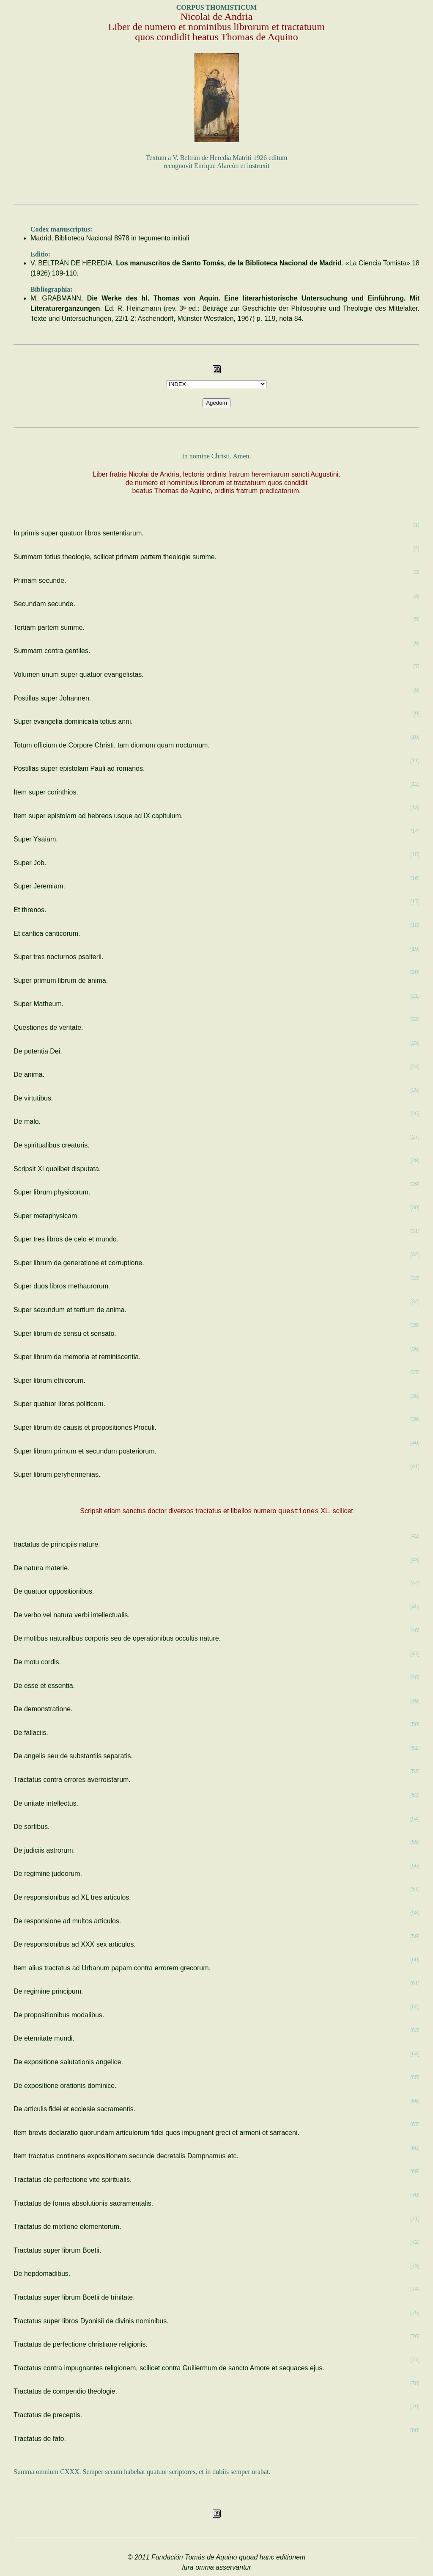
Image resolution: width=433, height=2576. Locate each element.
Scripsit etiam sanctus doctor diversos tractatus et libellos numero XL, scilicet (216, 1510)
